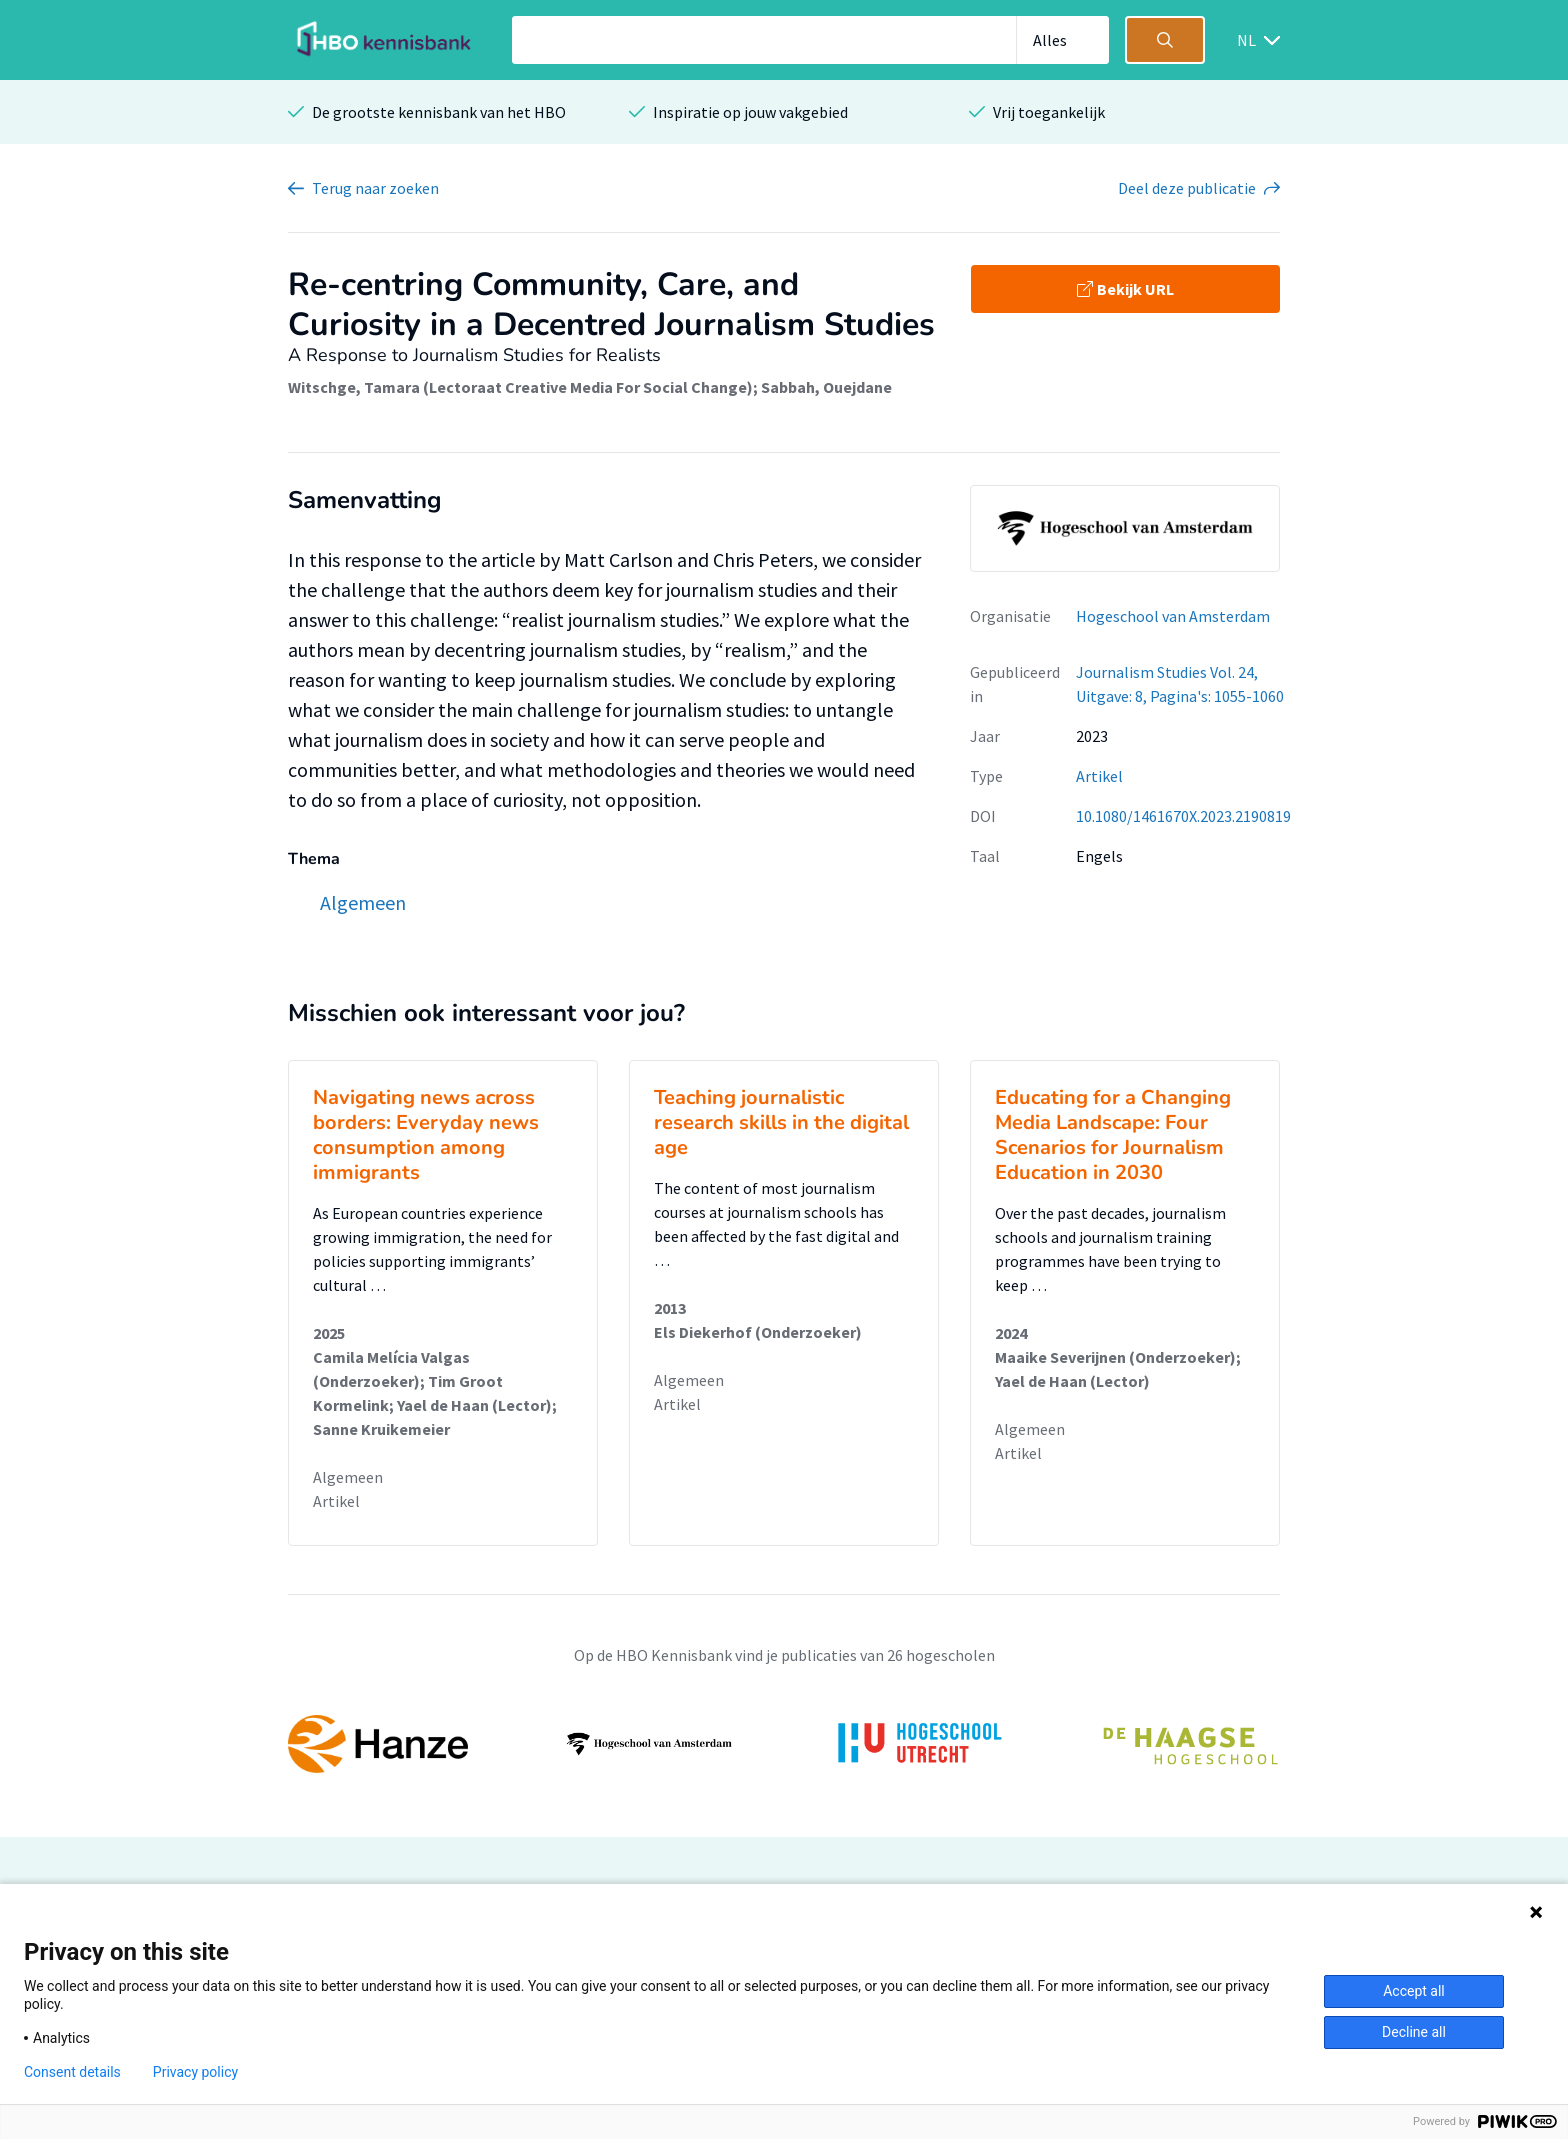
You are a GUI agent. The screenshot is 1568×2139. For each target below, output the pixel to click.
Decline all (1414, 2032)
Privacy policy (195, 2072)
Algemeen (348, 1477)
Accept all (1414, 1991)
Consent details (72, 2072)
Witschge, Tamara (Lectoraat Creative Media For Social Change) (520, 387)
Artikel (1099, 776)
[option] (784, 1744)
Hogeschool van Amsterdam (1173, 616)
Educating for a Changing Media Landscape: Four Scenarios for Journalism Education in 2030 (1113, 1135)
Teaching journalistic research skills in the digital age (781, 1122)
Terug (375, 188)
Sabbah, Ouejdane (826, 387)
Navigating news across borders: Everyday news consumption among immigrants (426, 1135)
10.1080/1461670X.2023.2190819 (1183, 816)
